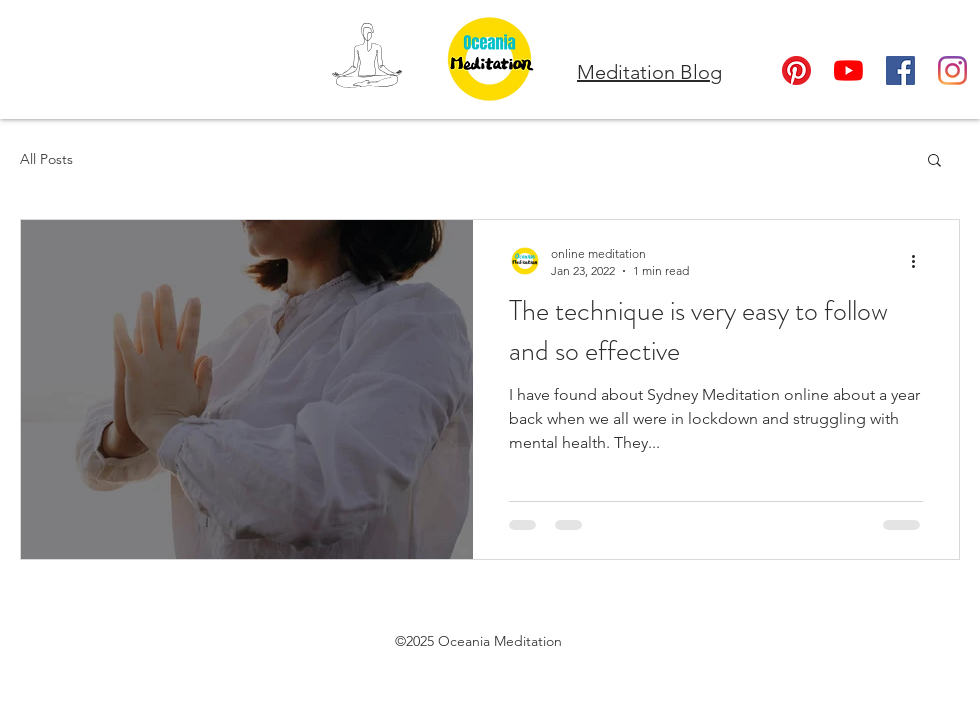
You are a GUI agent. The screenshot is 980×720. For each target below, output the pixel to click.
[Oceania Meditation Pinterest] (796, 70)
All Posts (46, 159)
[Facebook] (900, 70)
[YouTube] (848, 70)
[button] (934, 161)
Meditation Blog (649, 72)
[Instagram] (952, 70)
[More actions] (920, 261)
